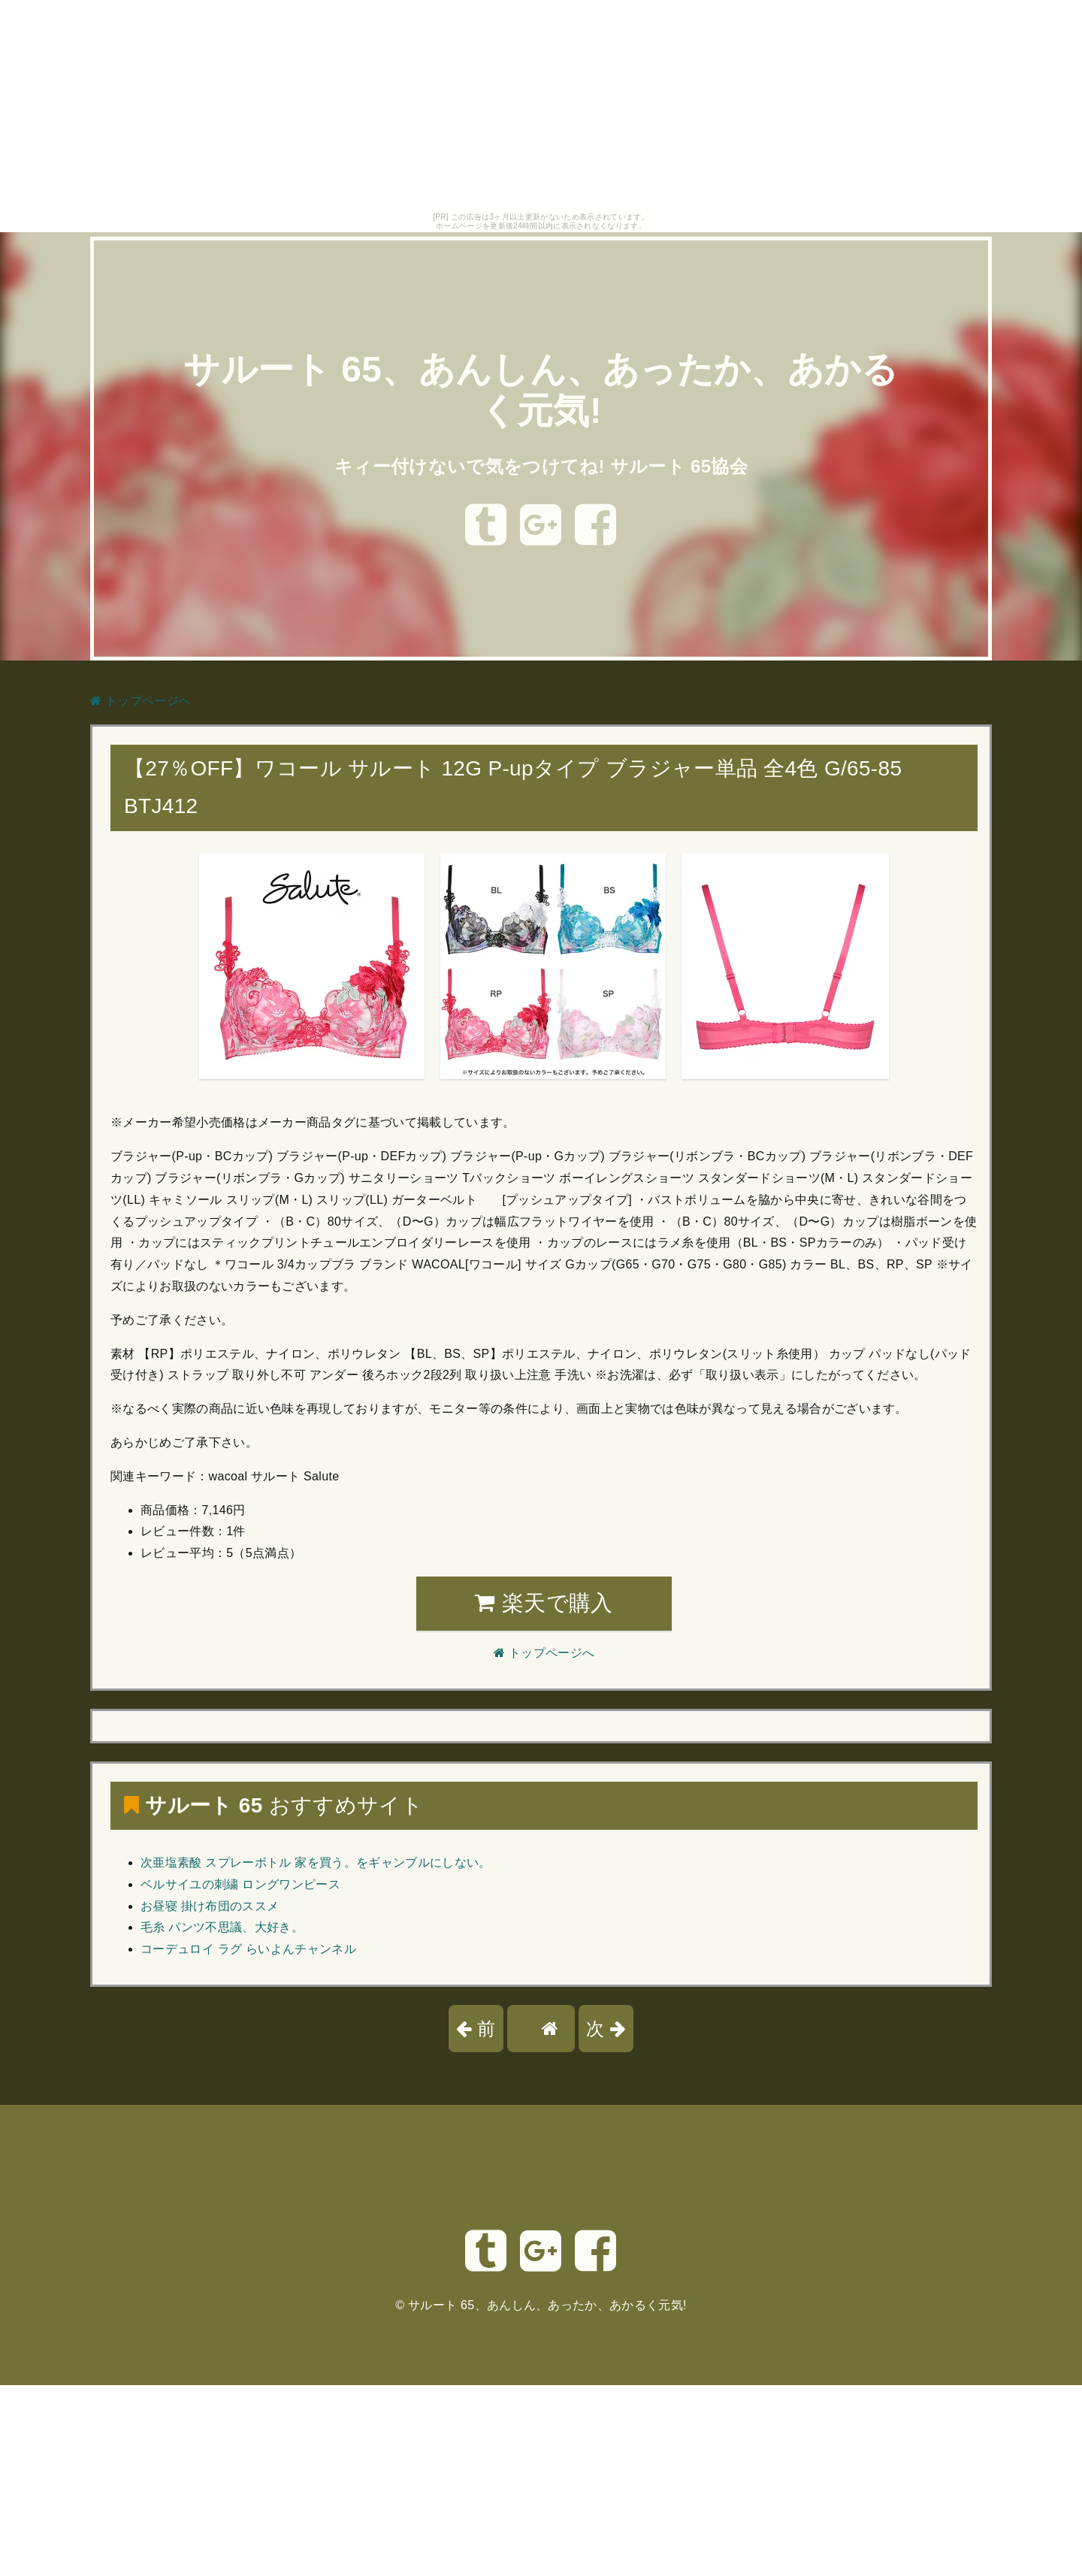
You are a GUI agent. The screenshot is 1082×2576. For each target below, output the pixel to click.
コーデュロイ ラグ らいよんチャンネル (248, 1949)
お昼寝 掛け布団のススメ (210, 1906)
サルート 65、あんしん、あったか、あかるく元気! (547, 2305)
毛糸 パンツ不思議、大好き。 (222, 1927)
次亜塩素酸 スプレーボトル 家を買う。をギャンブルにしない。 (316, 1862)
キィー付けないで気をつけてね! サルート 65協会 (541, 466)
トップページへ (140, 700)
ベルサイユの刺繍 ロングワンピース (240, 1884)
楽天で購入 (543, 1603)
